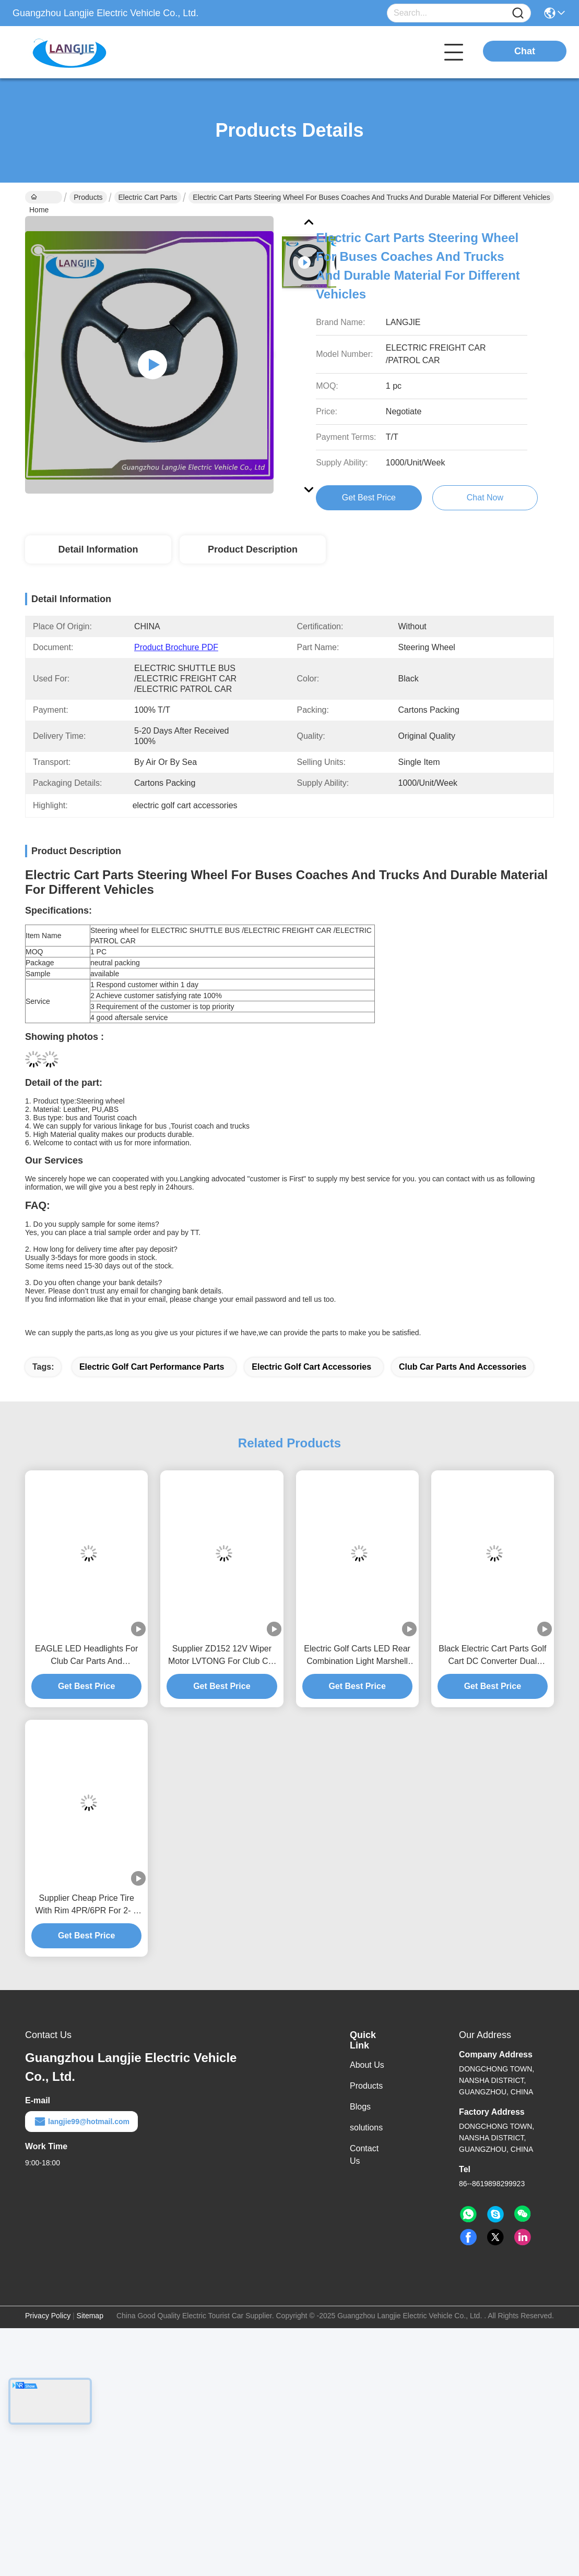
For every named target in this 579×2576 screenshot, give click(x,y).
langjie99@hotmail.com (81, 2121)
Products (88, 197)
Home (39, 198)
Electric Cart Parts (148, 197)
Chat (524, 51)
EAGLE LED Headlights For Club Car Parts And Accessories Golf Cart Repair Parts (86, 1656)
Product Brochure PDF (176, 647)
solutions (366, 2127)
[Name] (518, 13)
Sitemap (90, 2315)
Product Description (253, 549)
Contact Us (364, 2154)
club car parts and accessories (462, 1366)
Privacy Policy (47, 2315)
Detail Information (98, 549)
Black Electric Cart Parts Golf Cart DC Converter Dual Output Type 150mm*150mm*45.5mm (492, 1656)
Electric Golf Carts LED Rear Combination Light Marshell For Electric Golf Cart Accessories (357, 1656)
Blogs (360, 2106)
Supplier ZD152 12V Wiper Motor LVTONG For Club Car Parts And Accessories (222, 1656)
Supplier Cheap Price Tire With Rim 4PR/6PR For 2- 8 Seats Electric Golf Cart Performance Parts (86, 1905)
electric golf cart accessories (311, 1366)
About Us (367, 2064)
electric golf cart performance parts (151, 1366)
